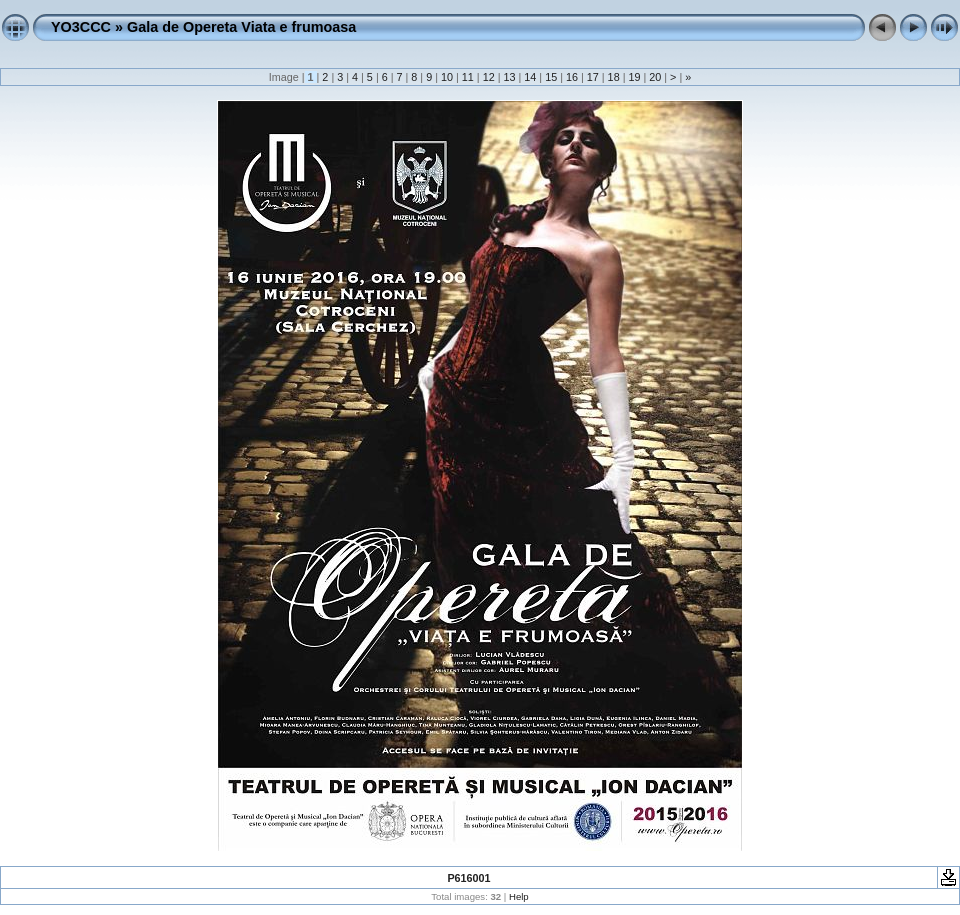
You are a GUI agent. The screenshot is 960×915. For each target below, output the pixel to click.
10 (447, 77)
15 (551, 77)
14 (530, 77)
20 (655, 77)
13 (509, 77)
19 (634, 77)
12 (489, 77)
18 (614, 77)
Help (519, 896)
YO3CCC (81, 27)
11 (468, 77)
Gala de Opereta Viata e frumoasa (241, 27)
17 (593, 77)
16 (572, 77)
